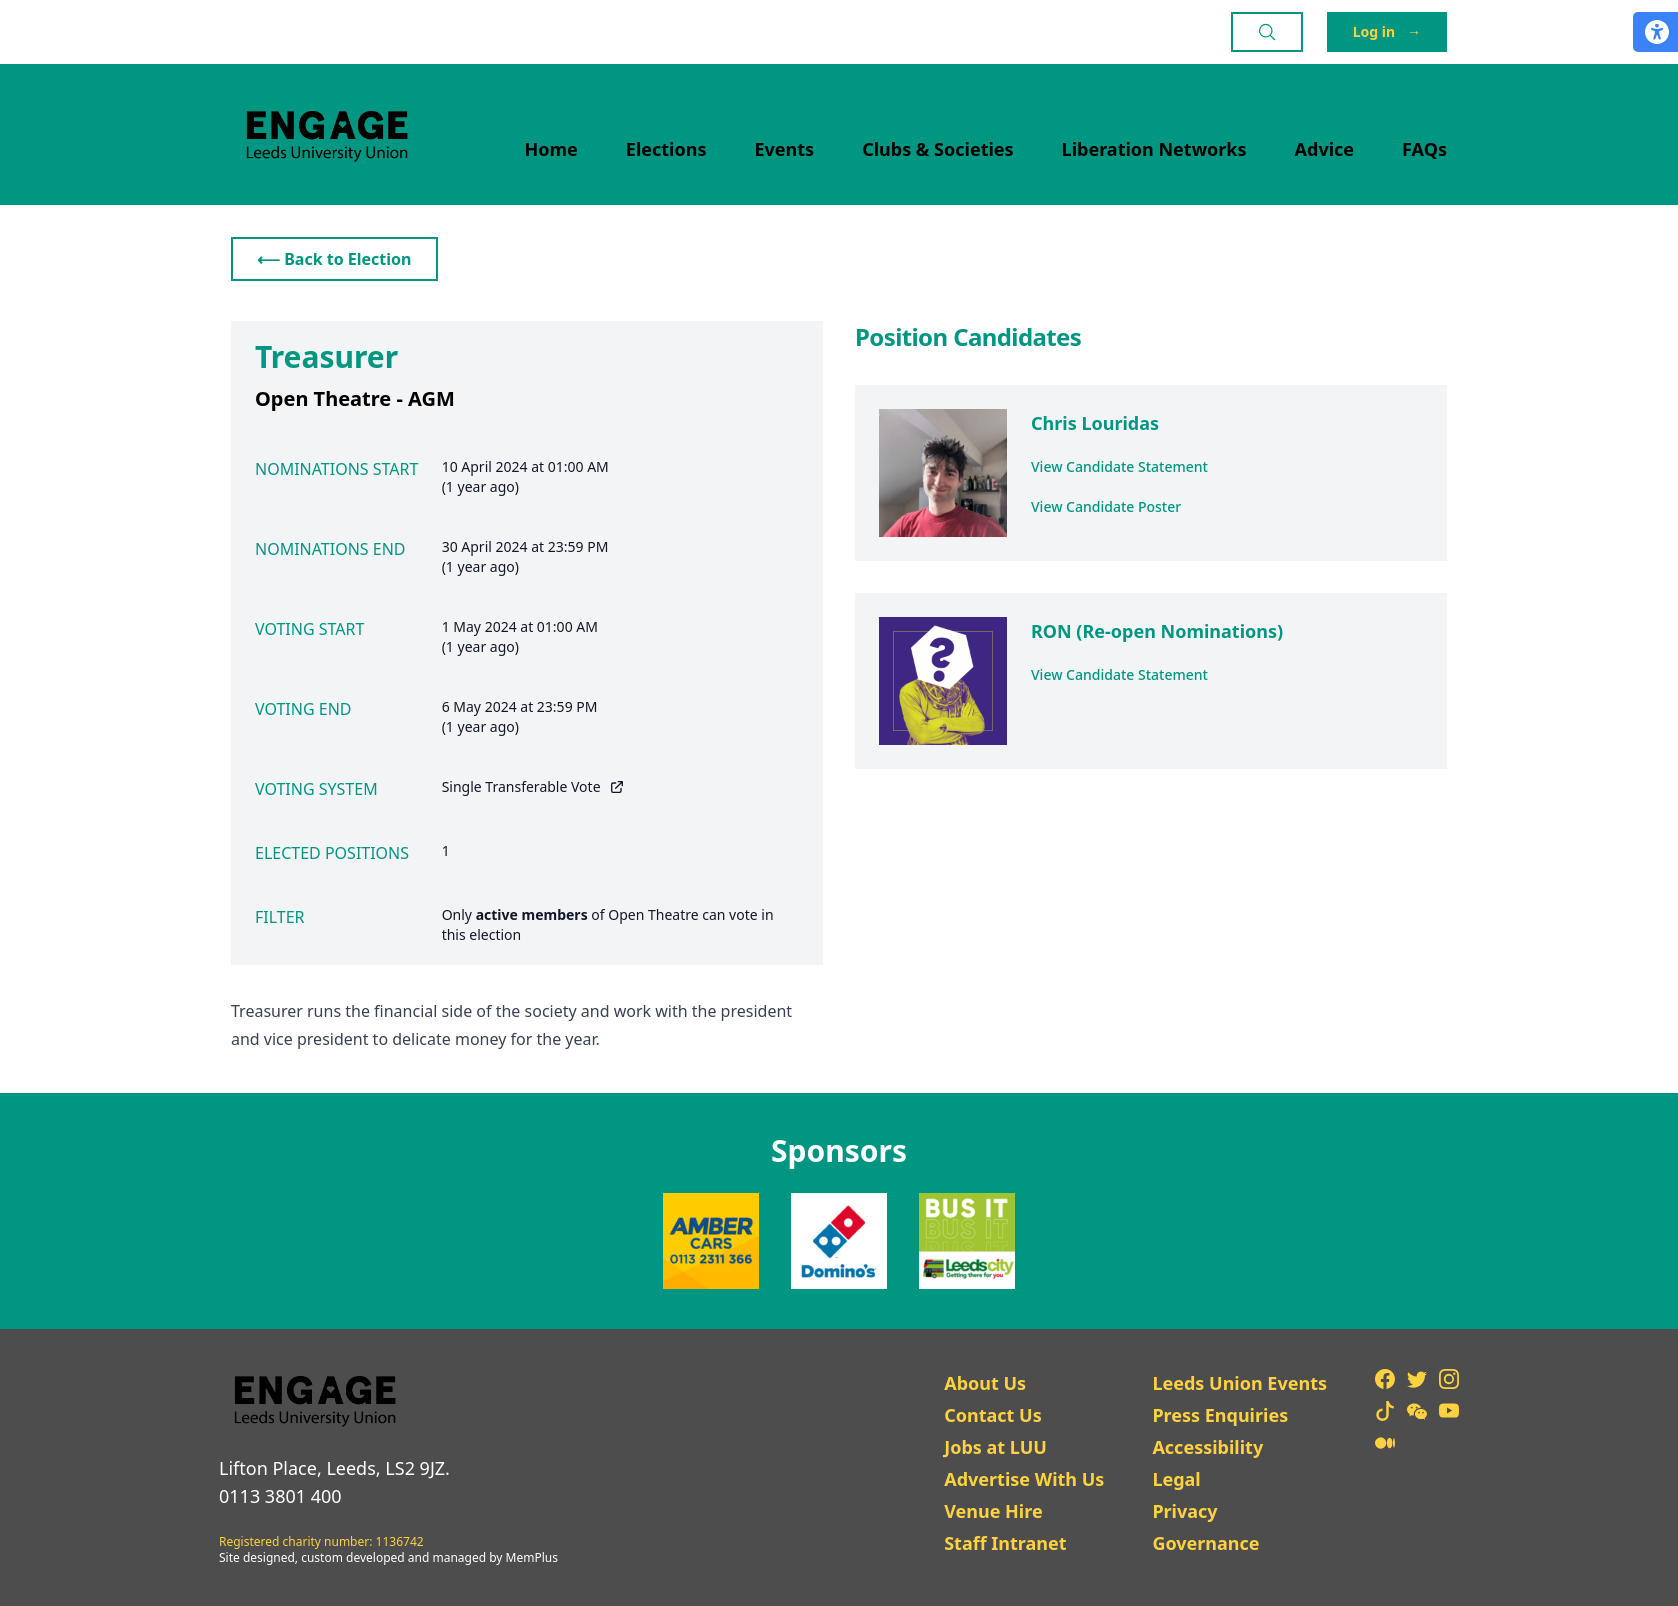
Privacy (1184, 1511)
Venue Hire (993, 1511)
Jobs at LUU (995, 1447)
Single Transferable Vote (533, 786)
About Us (985, 1383)
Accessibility (1207, 1447)
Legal (1176, 1479)
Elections (666, 149)
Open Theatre (653, 914)
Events (785, 149)
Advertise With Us (1024, 1479)
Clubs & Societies (937, 149)
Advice (1325, 149)
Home (551, 149)
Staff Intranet (1005, 1543)
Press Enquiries (1220, 1415)
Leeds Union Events (1239, 1383)
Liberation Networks (1154, 149)
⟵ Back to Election (334, 259)
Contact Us (993, 1415)
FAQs (1424, 149)
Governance (1205, 1543)
